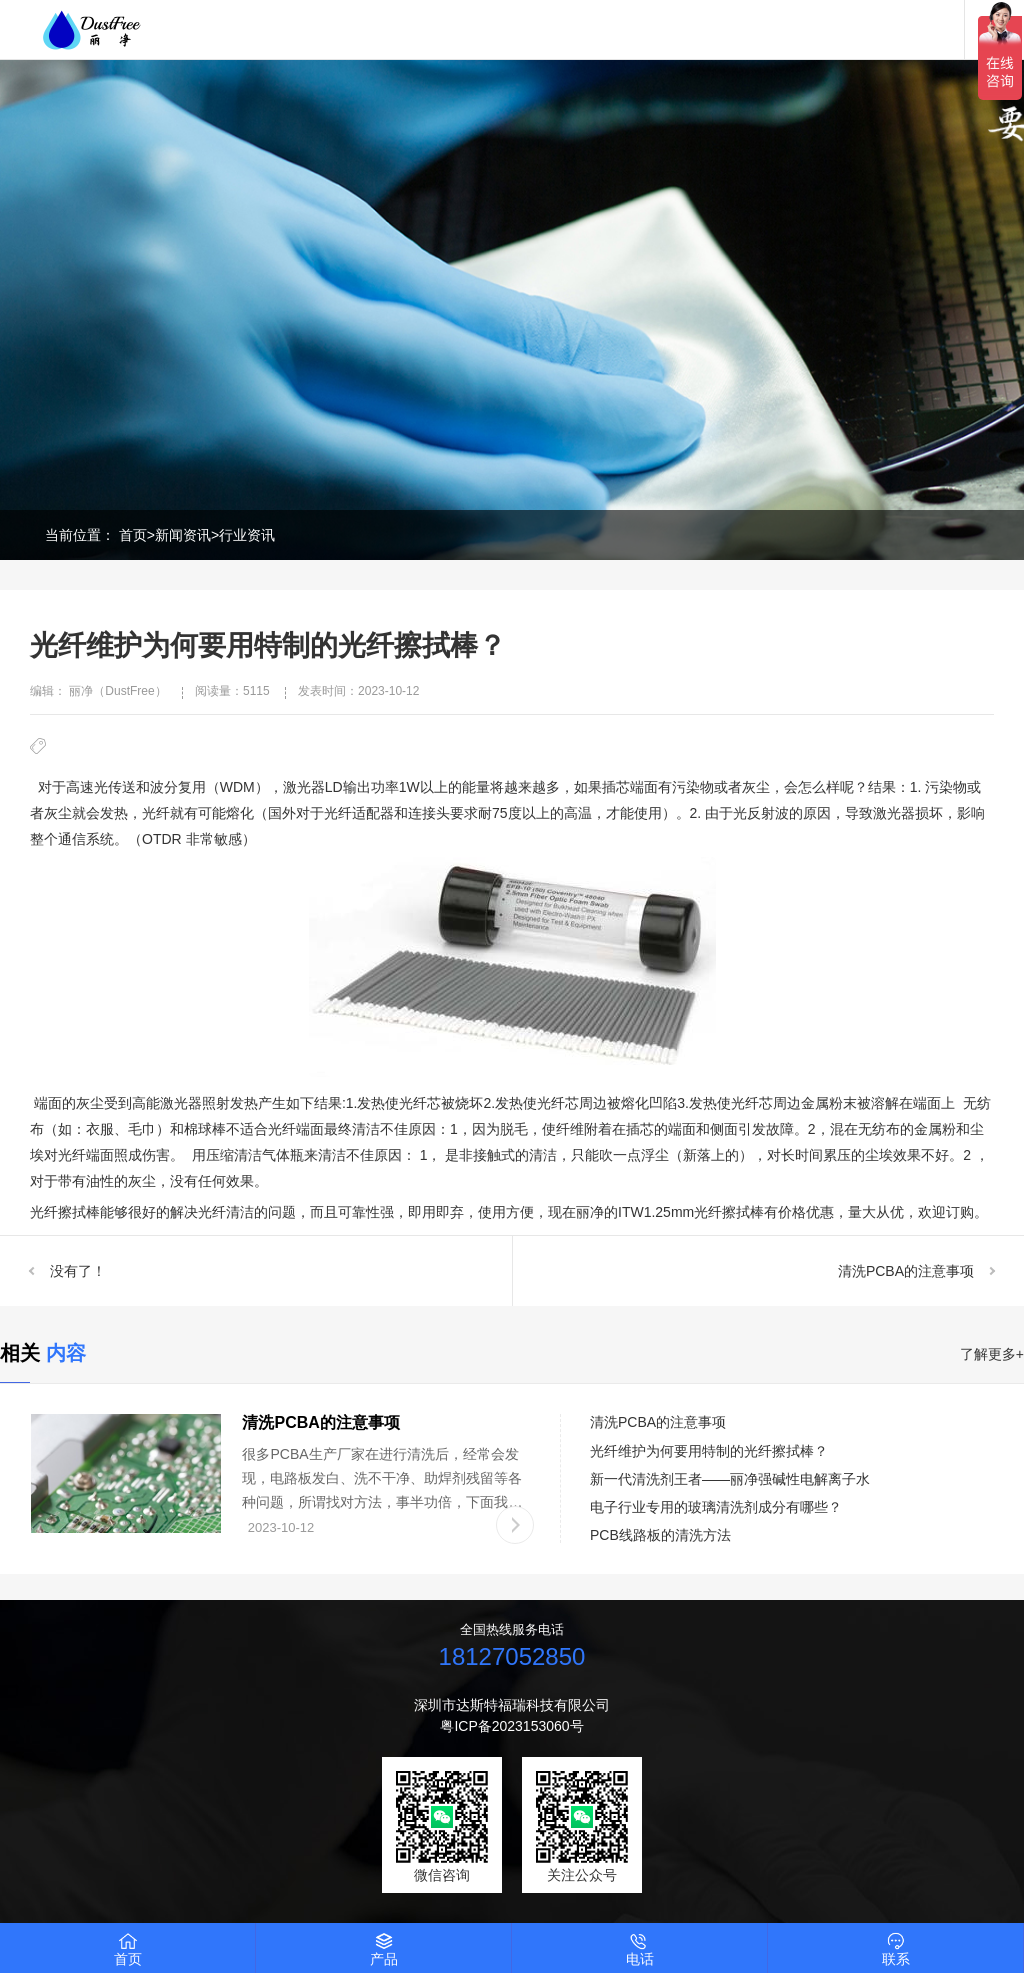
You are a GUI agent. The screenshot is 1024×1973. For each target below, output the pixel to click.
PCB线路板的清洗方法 (660, 1535)
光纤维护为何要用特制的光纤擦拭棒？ (709, 1451)
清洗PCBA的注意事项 (906, 1271)
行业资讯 (247, 535)
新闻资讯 (183, 535)
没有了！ (78, 1271)
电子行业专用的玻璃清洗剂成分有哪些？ (716, 1507)
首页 (133, 535)
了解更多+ (992, 1354)
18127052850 (512, 1656)
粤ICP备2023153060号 (511, 1726)
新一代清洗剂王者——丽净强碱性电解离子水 (730, 1479)
